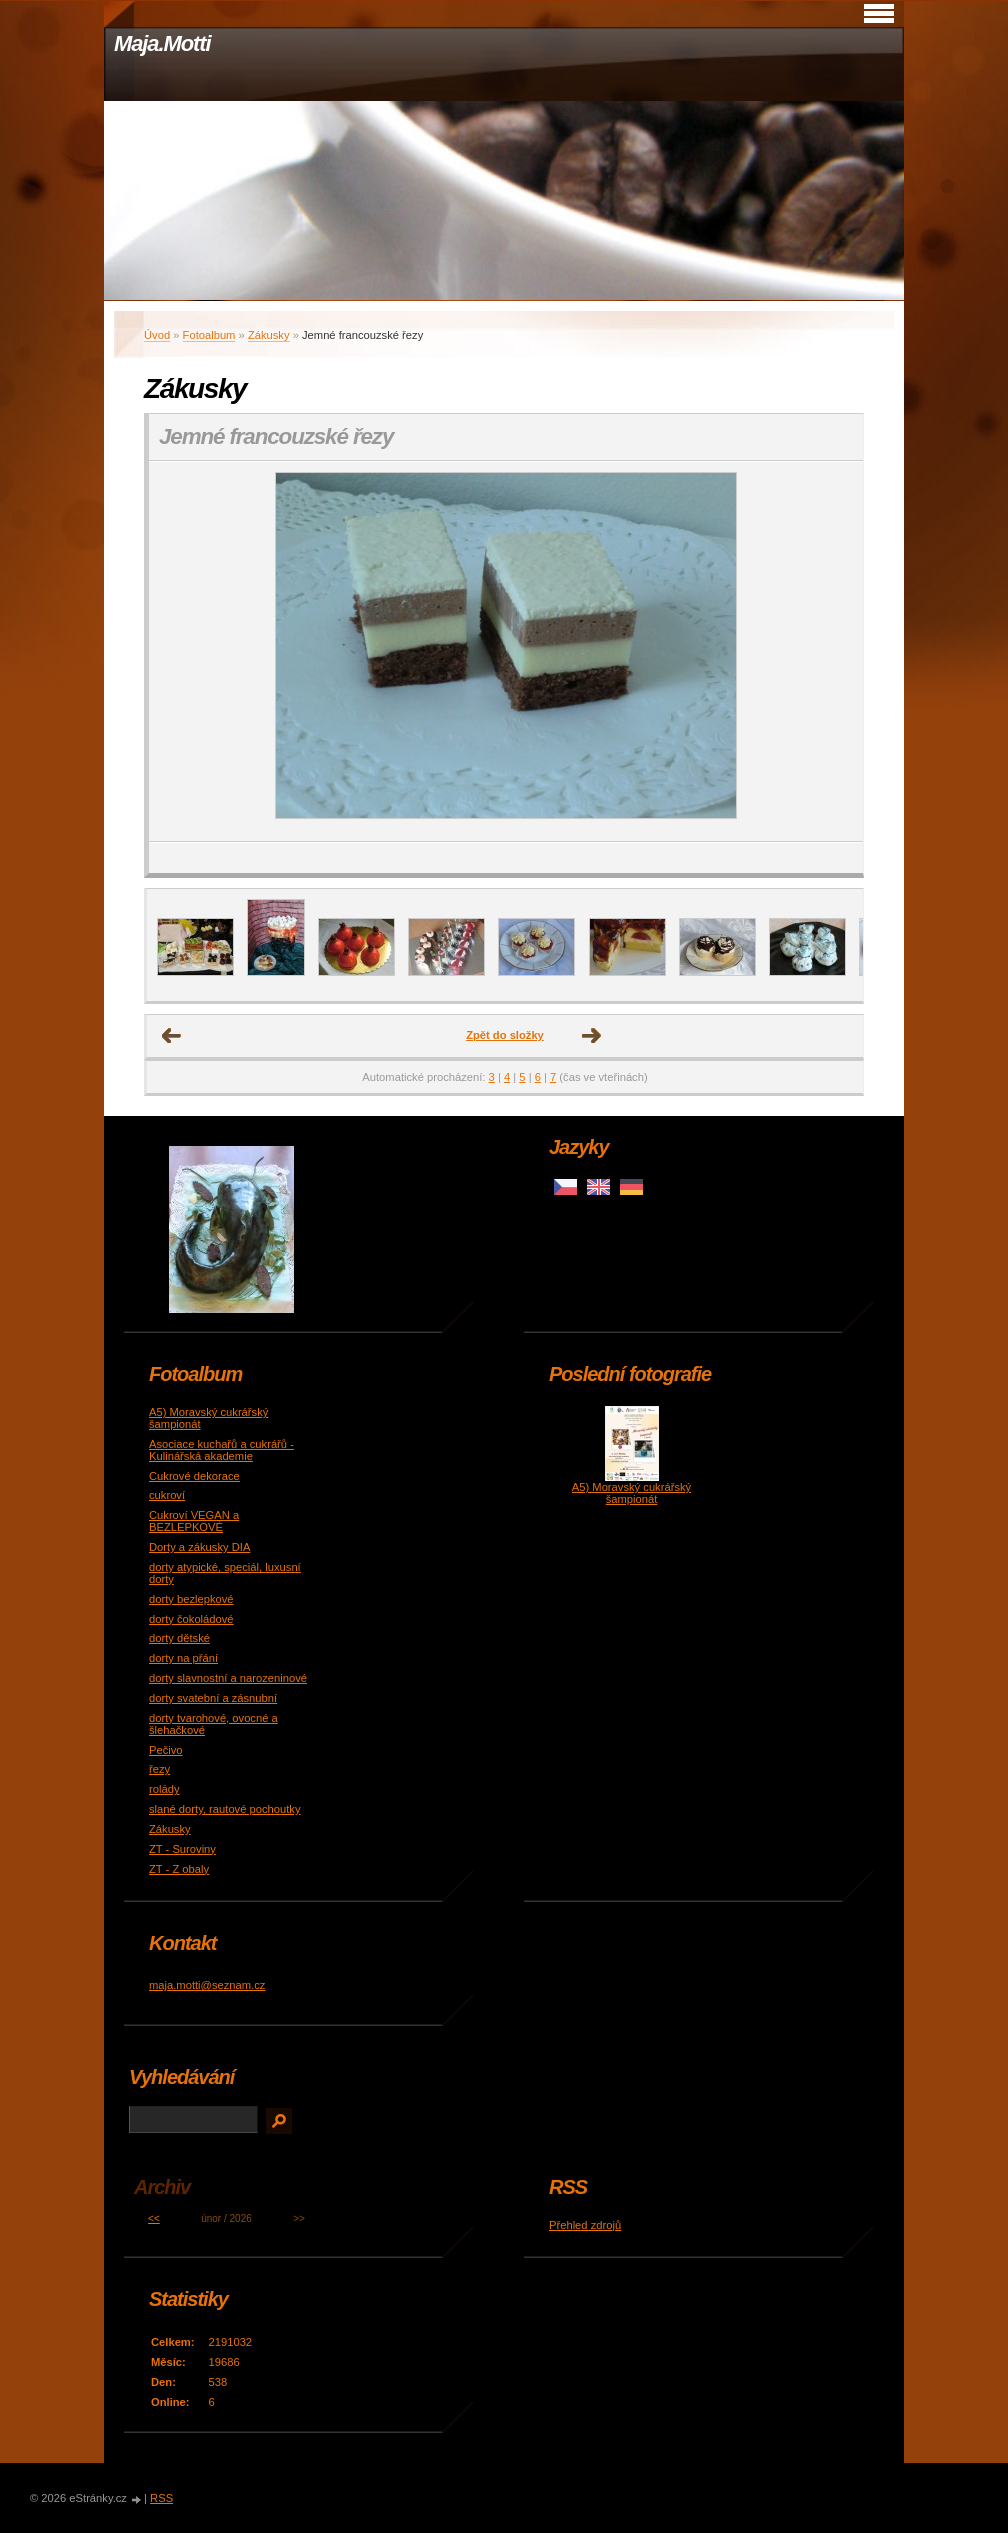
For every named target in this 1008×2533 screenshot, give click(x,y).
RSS (161, 2498)
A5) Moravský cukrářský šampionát (631, 1493)
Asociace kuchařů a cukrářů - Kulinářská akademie (221, 1450)
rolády (164, 1789)
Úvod (157, 335)
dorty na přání (183, 1658)
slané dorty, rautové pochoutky (225, 1809)
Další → (592, 1036)
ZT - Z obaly (179, 1869)
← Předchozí (172, 1036)
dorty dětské (179, 1638)
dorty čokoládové (191, 1619)
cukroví (167, 1495)
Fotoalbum (209, 335)
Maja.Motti (162, 43)
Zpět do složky (505, 1035)
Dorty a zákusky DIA (199, 1547)
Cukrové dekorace (194, 1476)
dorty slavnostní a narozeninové (228, 1678)
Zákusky (269, 335)
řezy (159, 1769)
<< (154, 2218)
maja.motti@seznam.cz (207, 1985)
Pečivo (166, 1750)
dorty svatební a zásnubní (213, 1698)
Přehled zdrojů (585, 2225)
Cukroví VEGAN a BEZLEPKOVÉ (194, 1521)
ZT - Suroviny (182, 1849)
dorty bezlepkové (191, 1599)
